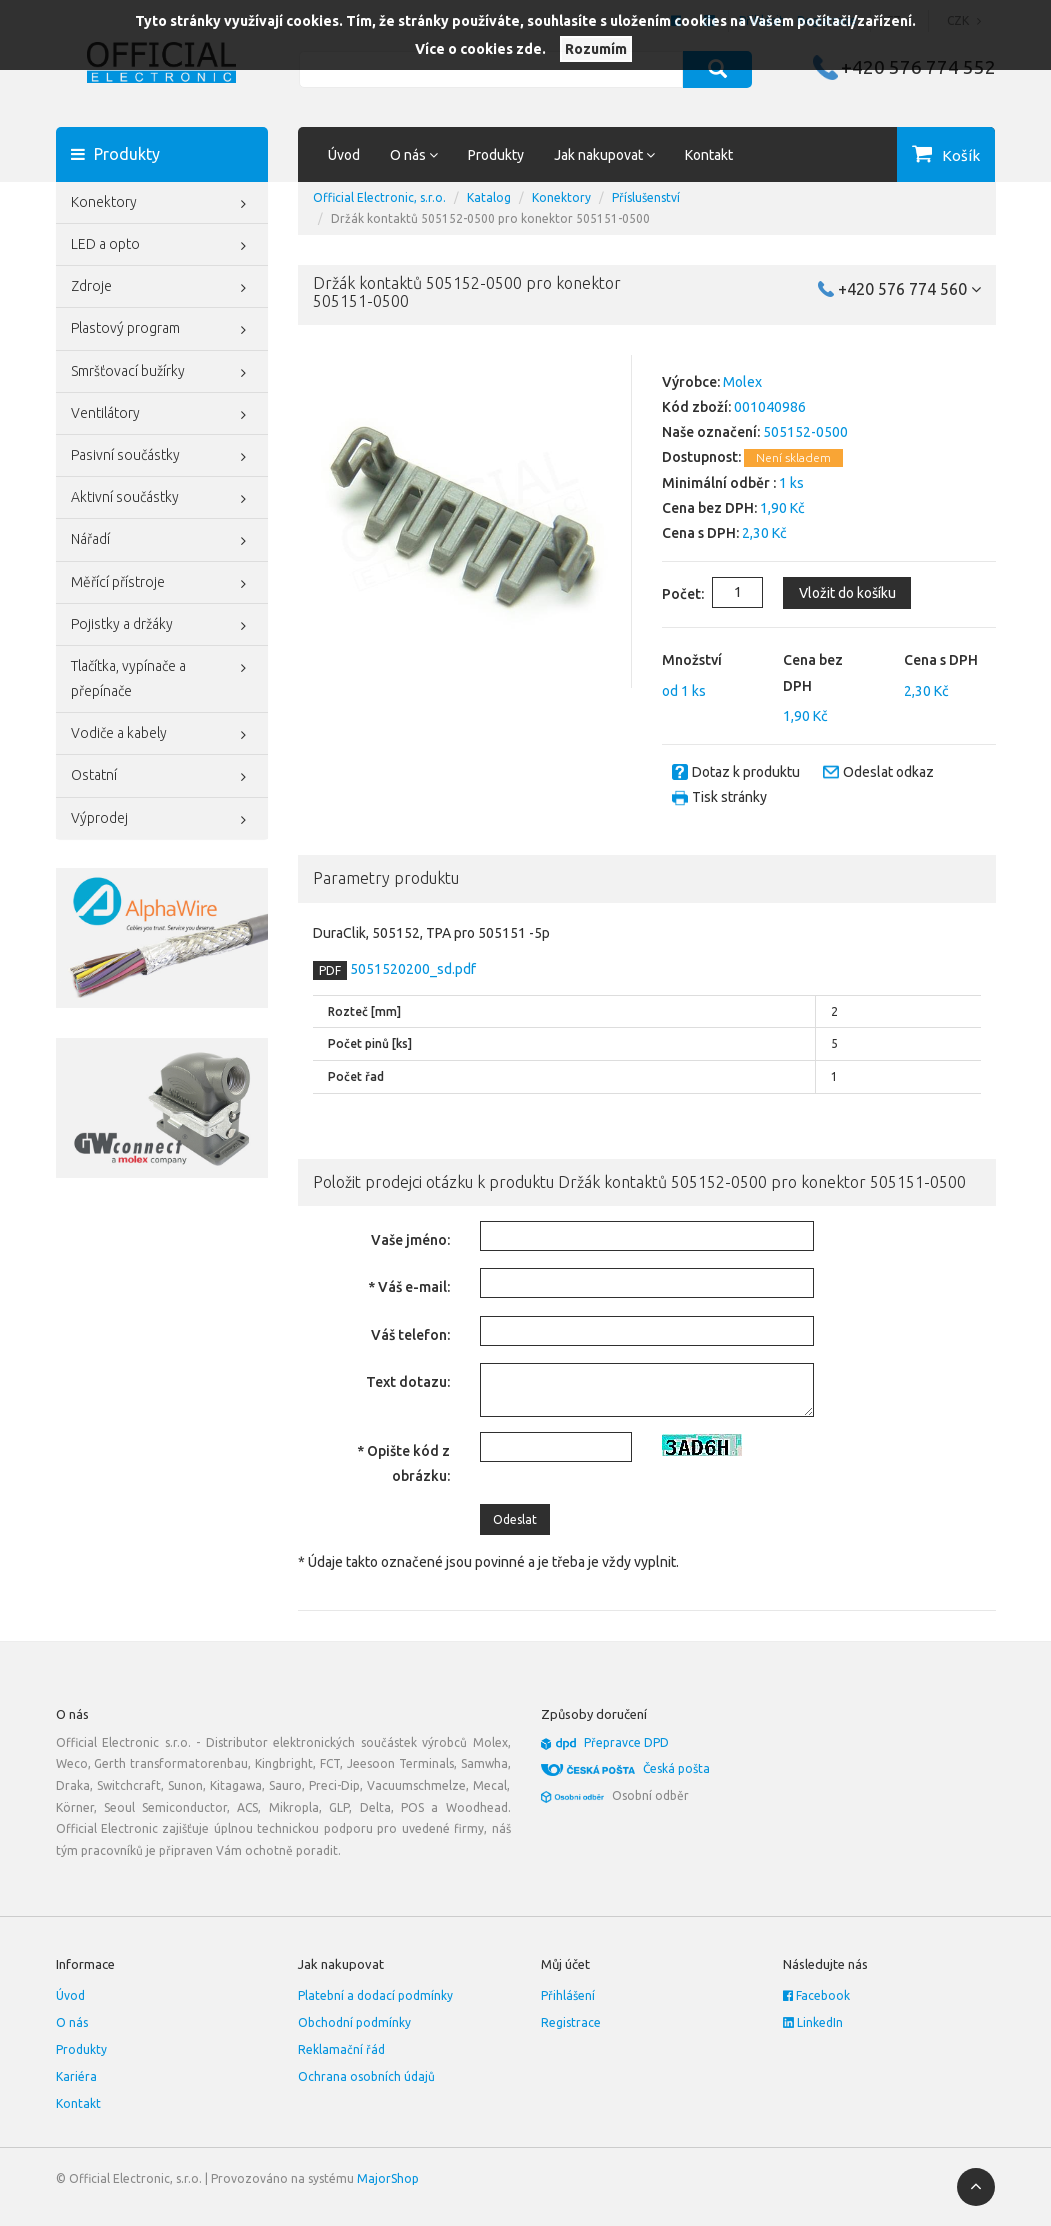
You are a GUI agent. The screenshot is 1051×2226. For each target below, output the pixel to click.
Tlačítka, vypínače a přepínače (162, 676)
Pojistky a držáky (162, 626)
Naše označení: (711, 432)
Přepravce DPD (626, 1742)
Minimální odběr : (719, 483)
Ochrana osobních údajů (366, 2076)
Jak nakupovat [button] (604, 155)
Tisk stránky (729, 797)
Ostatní (162, 777)
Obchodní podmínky (354, 2022)
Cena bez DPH (813, 672)
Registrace (571, 2022)
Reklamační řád (341, 2049)
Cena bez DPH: (709, 508)
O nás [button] (414, 155)
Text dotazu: (408, 1382)
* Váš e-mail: (409, 1287)
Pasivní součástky (162, 457)
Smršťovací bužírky (162, 373)
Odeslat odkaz (888, 772)
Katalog (489, 197)
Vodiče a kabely (162, 735)
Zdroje (162, 288)
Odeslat (515, 1519)
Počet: (667, 594)
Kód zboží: (696, 407)
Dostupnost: (701, 457)
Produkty (496, 155)
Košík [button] (961, 155)
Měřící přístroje (162, 584)
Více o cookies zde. (480, 49)
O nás (72, 2022)
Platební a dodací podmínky (375, 1995)
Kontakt (709, 155)
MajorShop (388, 2178)
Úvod (344, 155)
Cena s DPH (941, 660)
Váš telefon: (410, 1335)
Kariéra (76, 2076)
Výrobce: (691, 382)
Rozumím (596, 49)
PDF (330, 970)
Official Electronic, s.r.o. (379, 197)
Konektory (162, 204)
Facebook (816, 1995)
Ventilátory (162, 415)
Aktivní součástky (162, 499)
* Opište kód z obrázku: (403, 1463)
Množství (692, 660)
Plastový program (162, 330)
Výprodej (162, 820)
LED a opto (162, 246)
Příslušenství (646, 197)
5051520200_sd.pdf (411, 969)
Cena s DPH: (700, 533)
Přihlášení (568, 1995)
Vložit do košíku (846, 593)
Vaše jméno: (410, 1240)
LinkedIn (813, 2022)
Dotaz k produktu (746, 772)
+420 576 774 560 (909, 289)
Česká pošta (676, 1768)
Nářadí (162, 541)
